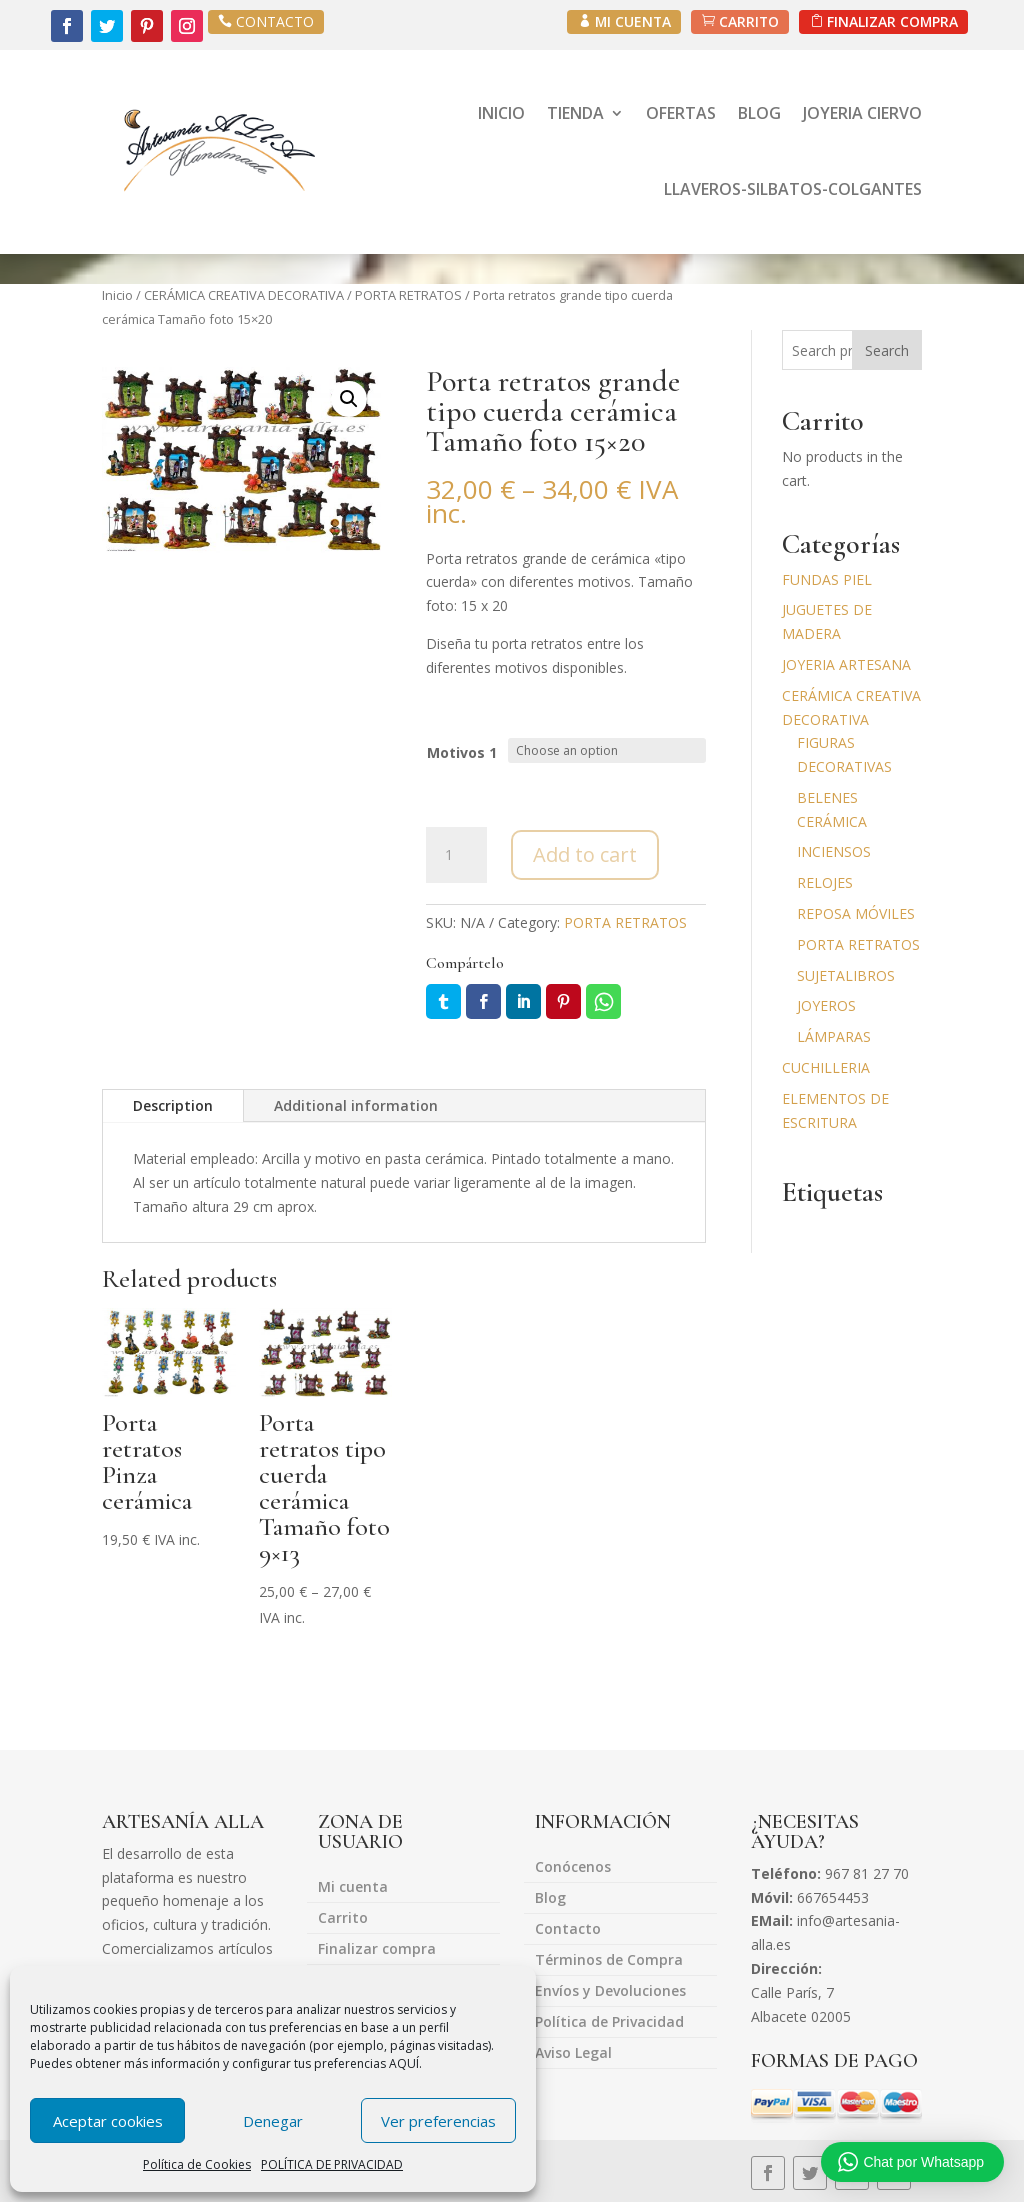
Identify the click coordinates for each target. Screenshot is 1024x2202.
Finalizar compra (377, 1950)
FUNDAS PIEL (827, 579)
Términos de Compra (609, 1961)
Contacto (568, 1930)
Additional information (356, 1105)
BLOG (759, 113)
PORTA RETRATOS (408, 295)
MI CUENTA (630, 21)
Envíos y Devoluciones (610, 1992)
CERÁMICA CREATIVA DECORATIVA (244, 295)
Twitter (443, 1001)
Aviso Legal (573, 2054)
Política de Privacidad (609, 2023)
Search (887, 350)
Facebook (483, 1001)
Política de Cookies (197, 2164)
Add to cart (585, 854)
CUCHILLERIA (826, 1067)
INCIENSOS (834, 851)
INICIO (501, 113)
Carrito (343, 1919)
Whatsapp (603, 1001)
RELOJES (825, 882)
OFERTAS (681, 113)
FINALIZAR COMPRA (892, 21)
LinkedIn (523, 1001)
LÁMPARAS (834, 1036)
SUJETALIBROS (846, 975)
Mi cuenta (353, 1888)
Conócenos (573, 1868)
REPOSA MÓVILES (856, 913)
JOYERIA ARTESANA (846, 664)
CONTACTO (275, 21)
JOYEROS (826, 1005)
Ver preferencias (438, 2121)
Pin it (563, 1001)
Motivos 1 (462, 752)
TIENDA (575, 113)
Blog (550, 1899)
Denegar (273, 2121)
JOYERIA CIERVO (862, 113)
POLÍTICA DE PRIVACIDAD (332, 2164)
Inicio (117, 295)
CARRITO (747, 21)
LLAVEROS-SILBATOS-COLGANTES (793, 189)
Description (173, 1105)
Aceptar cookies (108, 2121)
